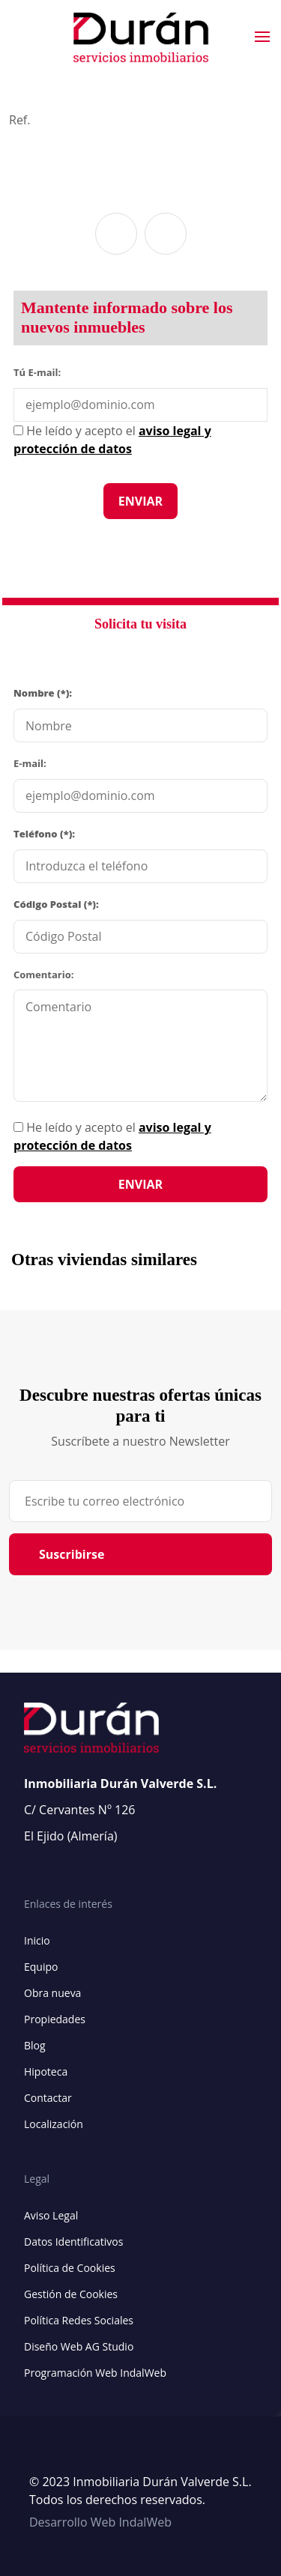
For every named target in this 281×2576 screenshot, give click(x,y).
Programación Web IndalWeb (95, 2373)
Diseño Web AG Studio (78, 2346)
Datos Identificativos (73, 2241)
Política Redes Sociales (78, 2320)
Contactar (48, 2098)
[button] (116, 234)
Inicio (37, 1940)
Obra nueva (52, 1993)
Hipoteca (45, 2071)
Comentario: (43, 974)
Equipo (41, 1967)
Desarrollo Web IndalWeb (100, 2522)
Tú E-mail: (40, 371)
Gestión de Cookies (71, 2294)
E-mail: (29, 763)
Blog (35, 2045)
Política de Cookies (69, 2268)
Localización (53, 2124)
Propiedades (54, 2019)
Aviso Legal (51, 2215)
